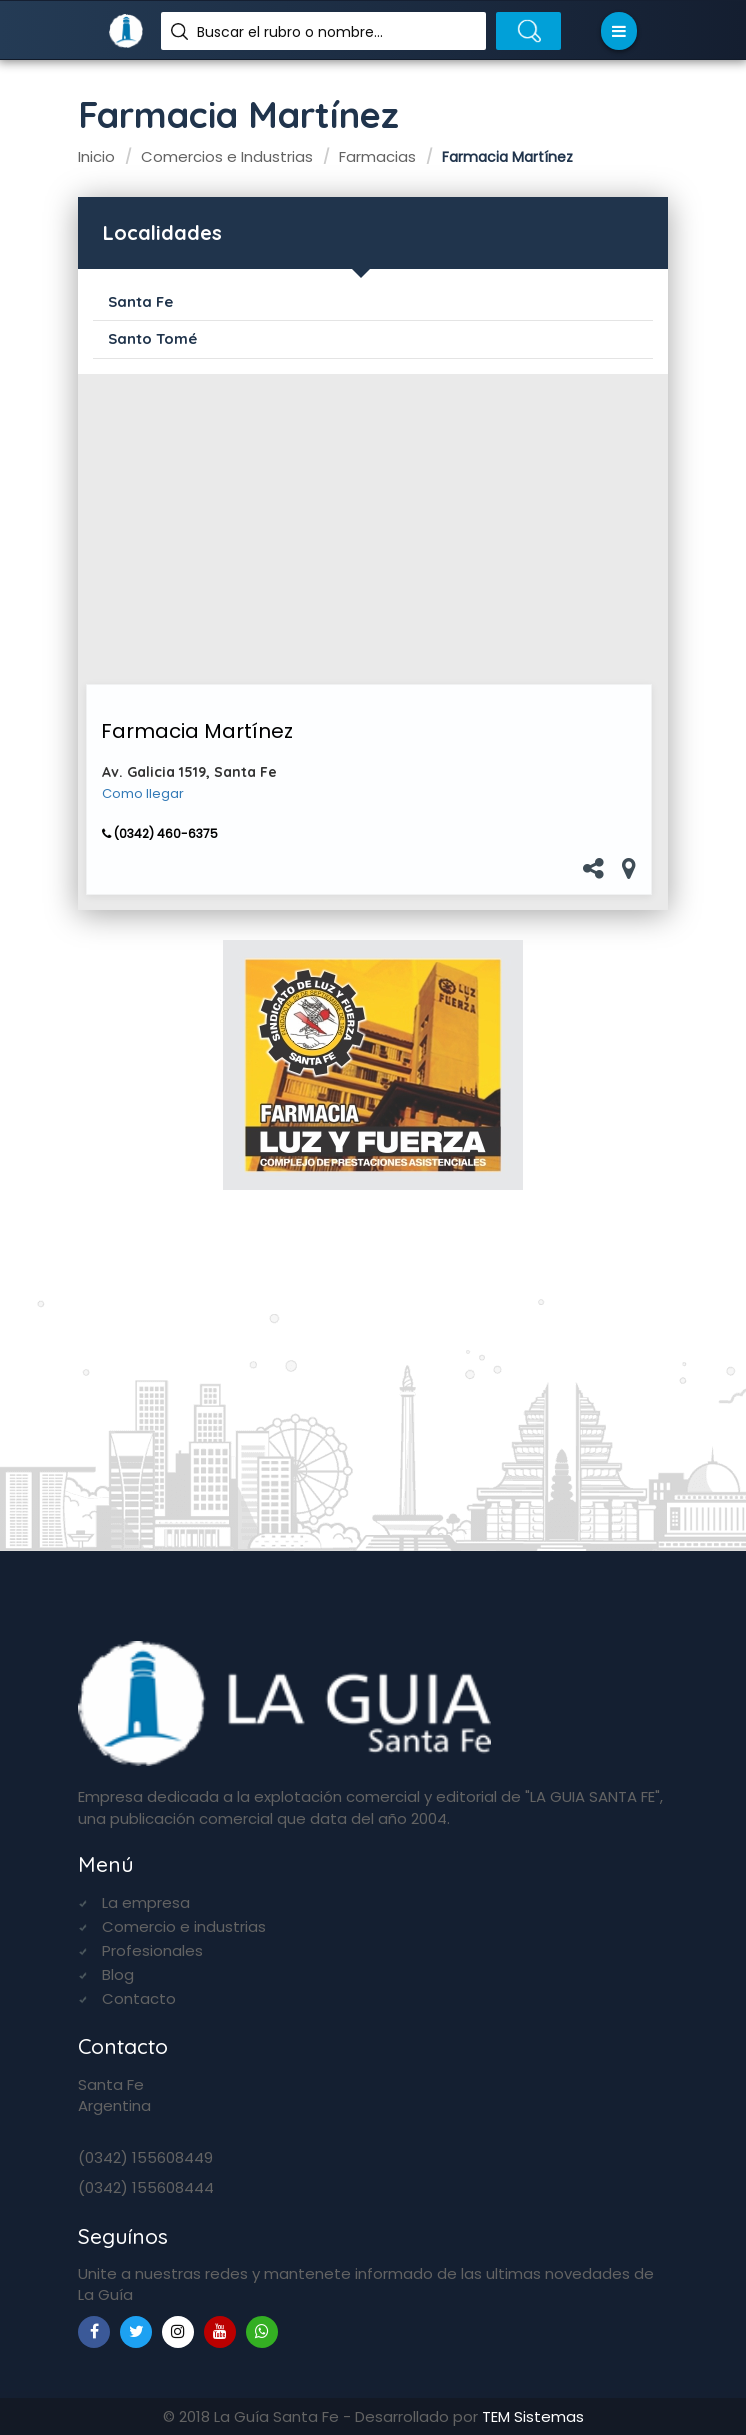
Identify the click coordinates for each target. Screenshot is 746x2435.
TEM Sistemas (533, 2416)
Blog (118, 1974)
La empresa (146, 1902)
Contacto (139, 1998)
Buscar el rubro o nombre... (290, 32)
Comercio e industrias (184, 1926)
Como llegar (143, 794)
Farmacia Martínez (197, 731)
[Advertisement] (369, 529)
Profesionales (152, 1950)
